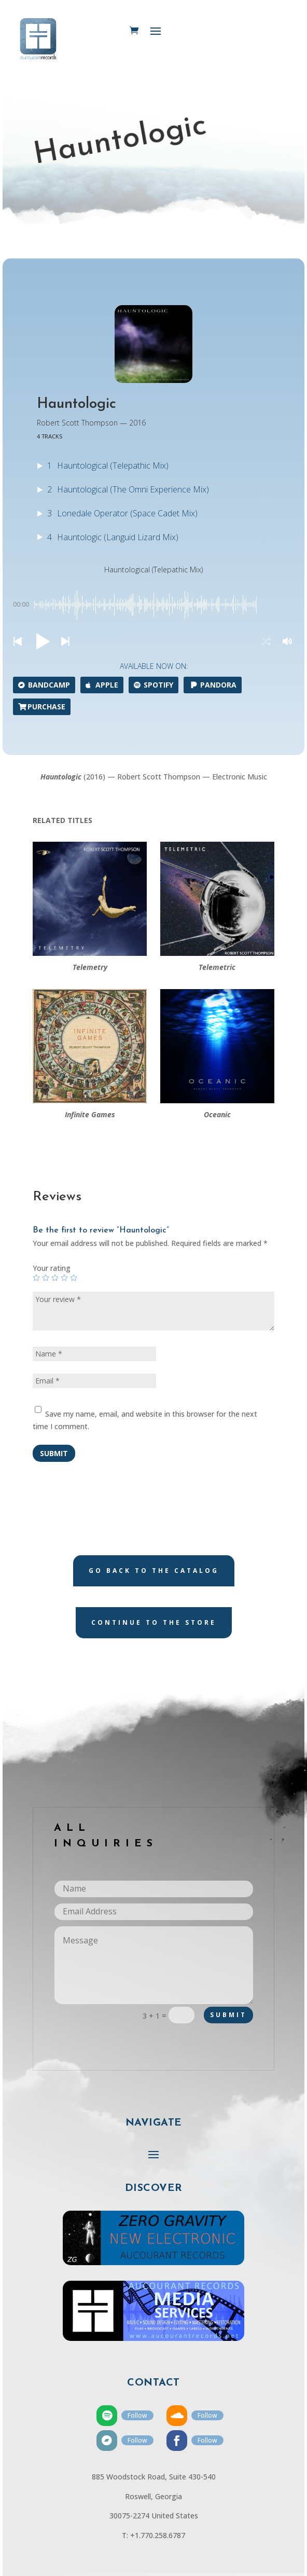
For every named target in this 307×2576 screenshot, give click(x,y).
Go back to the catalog (154, 1570)
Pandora (212, 685)
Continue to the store (153, 1622)
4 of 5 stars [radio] (64, 1277)
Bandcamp (44, 685)
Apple (102, 685)
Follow (137, 2415)
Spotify (153, 685)
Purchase (41, 706)
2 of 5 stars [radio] (45, 1277)
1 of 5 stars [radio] (36, 1277)
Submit (54, 1453)
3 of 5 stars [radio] (55, 1277)
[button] (17, 641)
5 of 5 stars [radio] (73, 1277)
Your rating (52, 1268)
